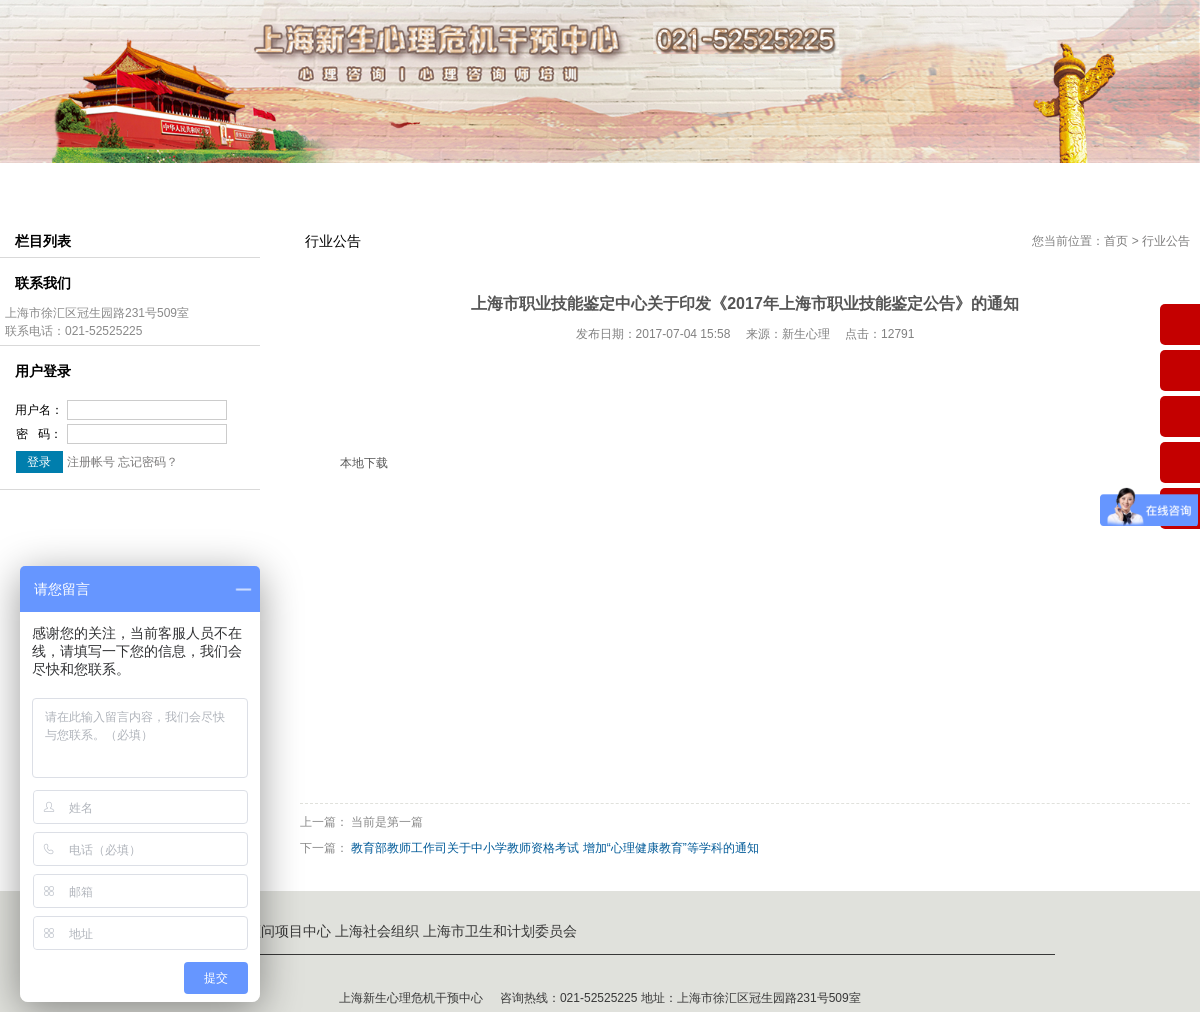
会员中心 (709, 184)
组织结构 (273, 184)
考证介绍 (600, 184)
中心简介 (164, 184)
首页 (1116, 241)
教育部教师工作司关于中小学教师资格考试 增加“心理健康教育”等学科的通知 (554, 848)
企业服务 (927, 184)
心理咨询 (818, 184)
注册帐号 (91, 462)
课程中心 (491, 184)
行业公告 (1166, 241)
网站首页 (55, 184)
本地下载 (364, 463)
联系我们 (1036, 184)
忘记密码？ (148, 462)
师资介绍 (382, 184)
